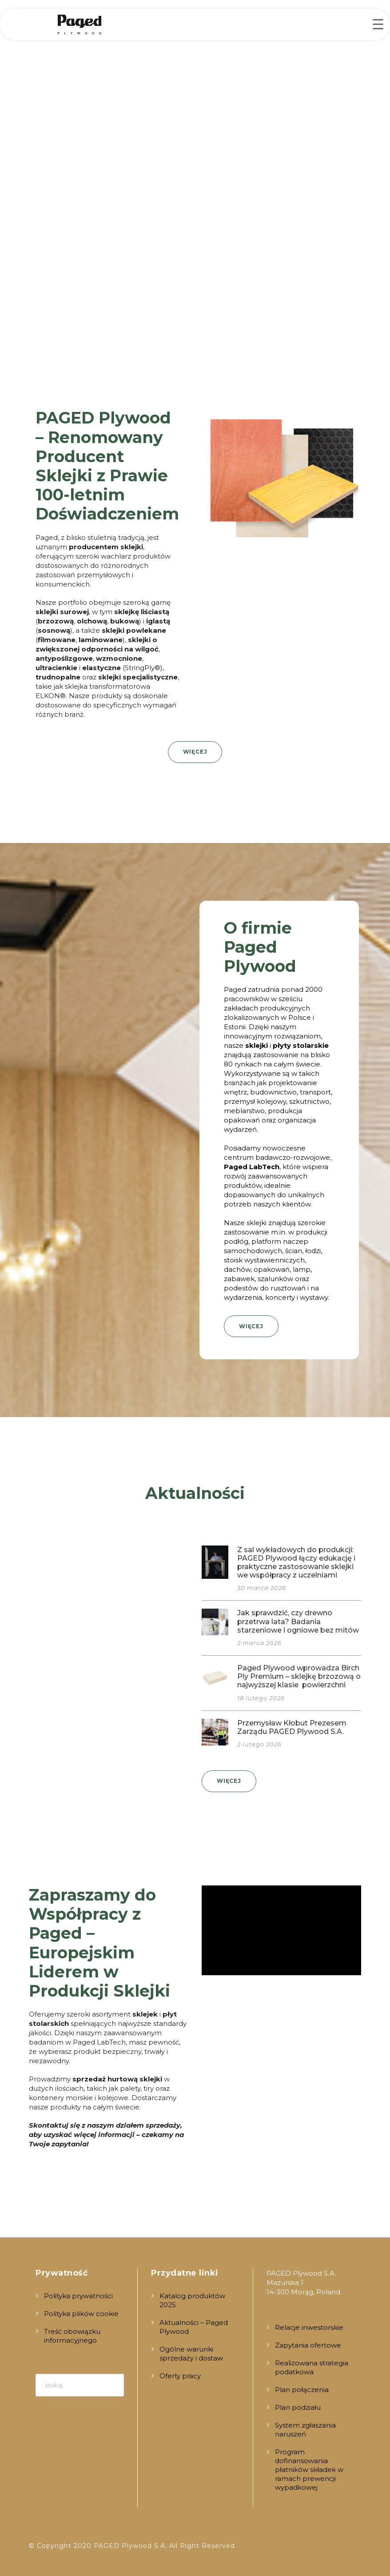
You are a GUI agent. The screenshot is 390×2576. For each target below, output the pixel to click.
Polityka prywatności (78, 2296)
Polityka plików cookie (81, 2313)
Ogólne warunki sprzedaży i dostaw (191, 2353)
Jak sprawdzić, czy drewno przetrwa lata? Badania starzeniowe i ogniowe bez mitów (298, 1621)
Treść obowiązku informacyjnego (72, 2335)
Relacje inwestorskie (309, 2327)
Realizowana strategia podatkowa (311, 2367)
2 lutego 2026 (259, 1744)
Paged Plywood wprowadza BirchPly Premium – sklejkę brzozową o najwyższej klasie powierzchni (299, 1676)
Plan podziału (298, 2407)
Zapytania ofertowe (308, 2345)
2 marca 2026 (259, 1642)
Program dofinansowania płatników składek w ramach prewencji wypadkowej (309, 2470)
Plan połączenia (302, 2389)
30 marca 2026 (261, 1587)
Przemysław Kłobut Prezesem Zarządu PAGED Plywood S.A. (291, 1727)
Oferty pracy (180, 2376)
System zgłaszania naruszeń (305, 2429)
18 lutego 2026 (261, 1697)
